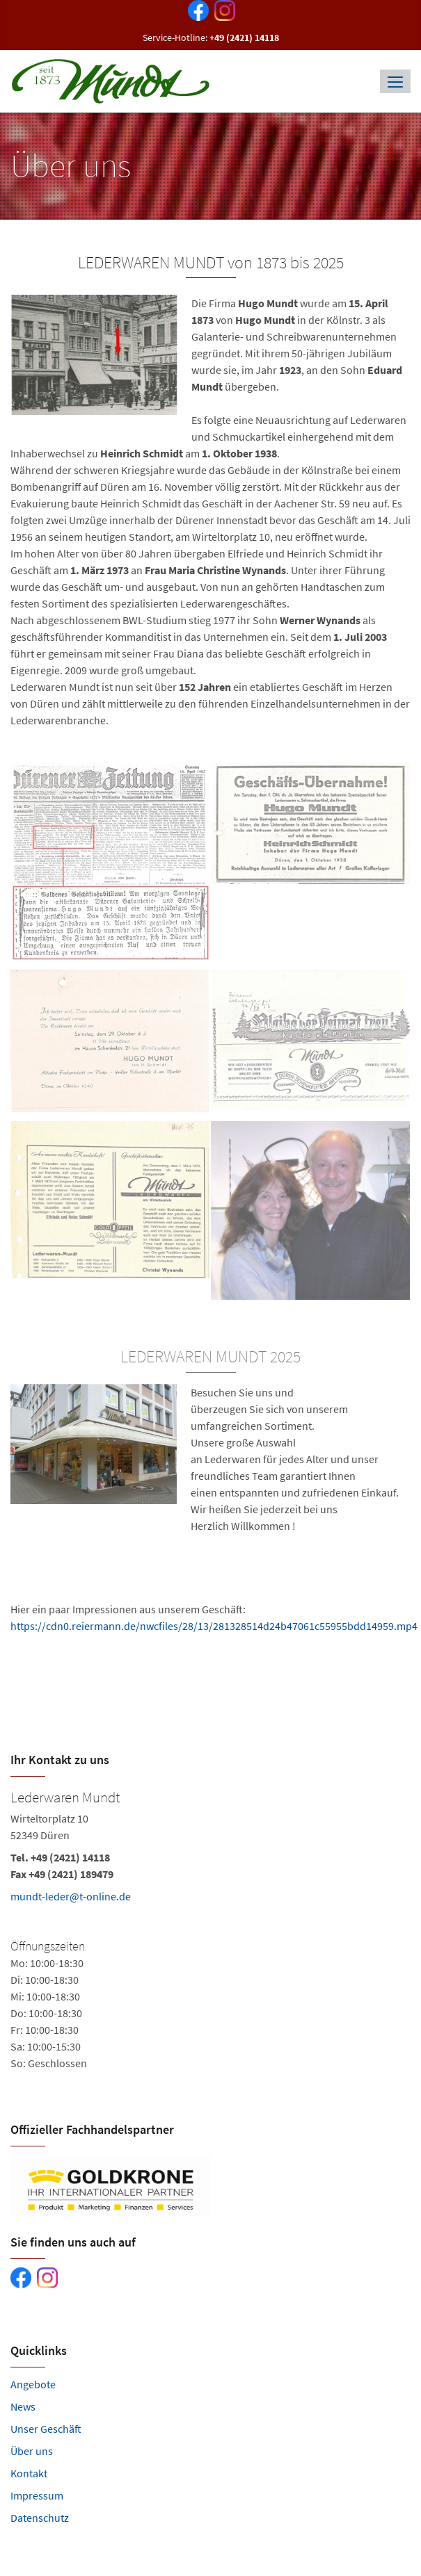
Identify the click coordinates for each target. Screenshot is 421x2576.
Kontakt (28, 2473)
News (22, 2406)
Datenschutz (39, 2518)
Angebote (33, 2384)
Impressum (36, 2495)
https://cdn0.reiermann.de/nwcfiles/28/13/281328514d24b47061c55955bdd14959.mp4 (214, 1626)
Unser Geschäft (45, 2429)
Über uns (31, 2451)
